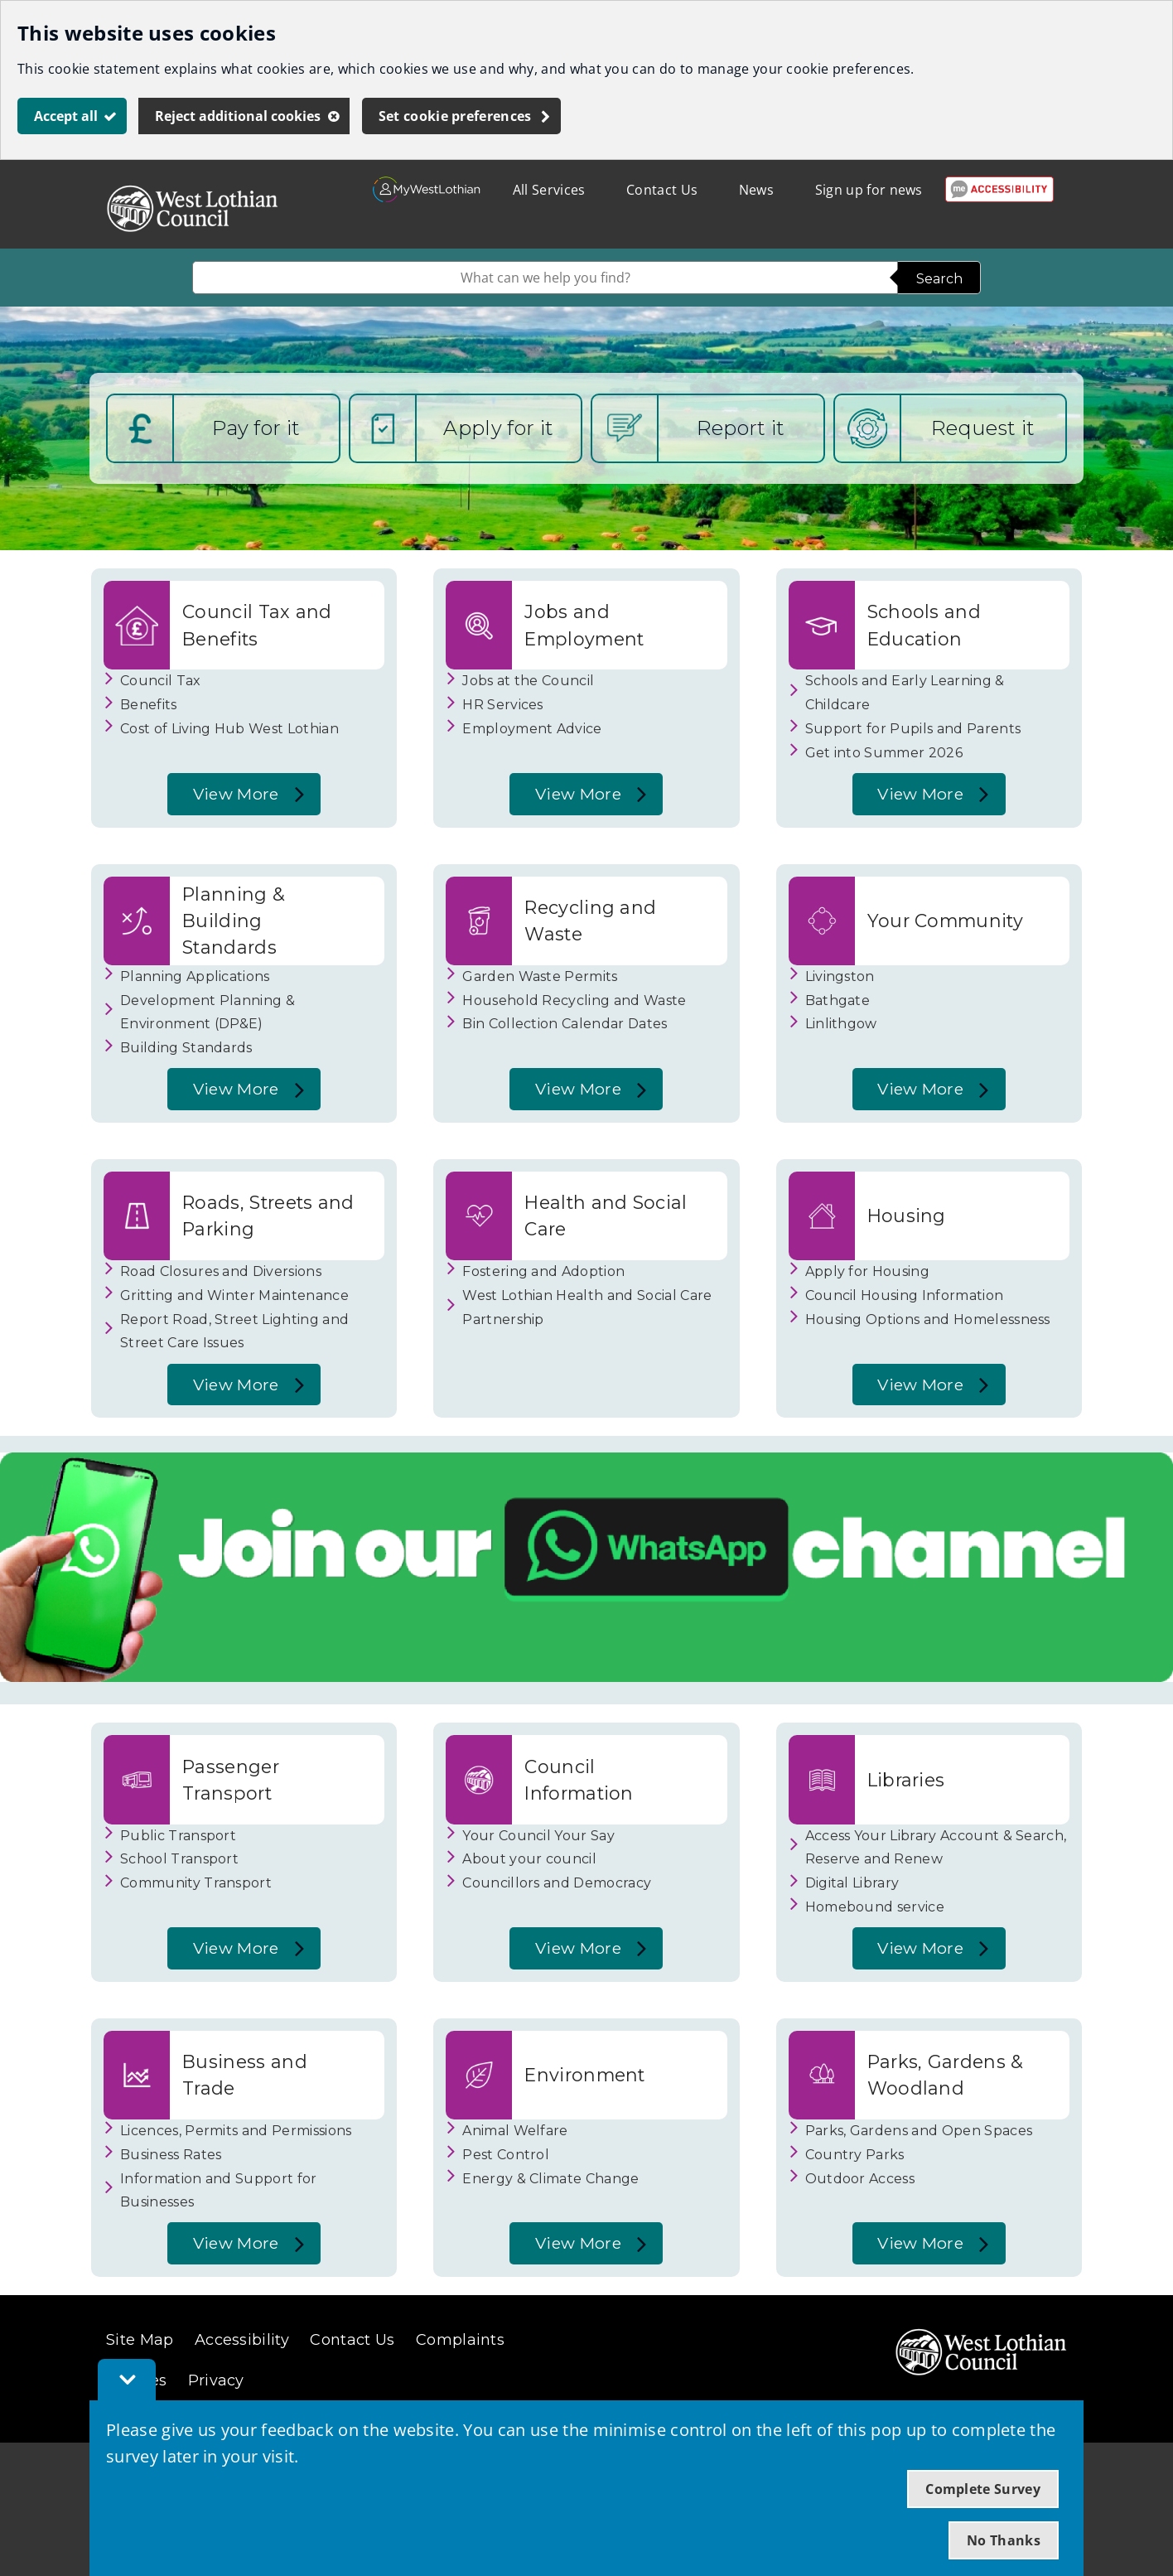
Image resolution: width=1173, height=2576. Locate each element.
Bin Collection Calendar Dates (564, 1024)
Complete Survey (982, 2489)
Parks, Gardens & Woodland (945, 2075)
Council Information (579, 1780)
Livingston (840, 976)
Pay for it (256, 428)
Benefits (148, 705)
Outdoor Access (860, 2179)
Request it (983, 428)
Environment (584, 2074)
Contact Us (662, 190)
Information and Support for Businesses (218, 2191)
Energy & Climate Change (550, 2179)
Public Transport (178, 1836)
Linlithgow (841, 1024)
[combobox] (545, 277)
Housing (906, 1215)
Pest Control (505, 2155)
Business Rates (170, 2155)
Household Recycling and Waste (574, 1000)
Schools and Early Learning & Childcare (905, 693)
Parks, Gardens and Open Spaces (919, 2131)
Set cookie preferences (455, 116)
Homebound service (874, 1907)
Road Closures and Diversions (220, 1271)
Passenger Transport (230, 1780)
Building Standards (186, 1048)
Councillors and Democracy (556, 1883)
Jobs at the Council (528, 681)
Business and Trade (244, 2075)
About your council (529, 1859)
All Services (549, 190)
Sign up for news (869, 190)
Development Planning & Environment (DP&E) (207, 1012)
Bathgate (838, 1000)
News (756, 190)
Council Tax (160, 681)
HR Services (502, 705)
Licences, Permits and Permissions (236, 2131)
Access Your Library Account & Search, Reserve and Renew (936, 1848)
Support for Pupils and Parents (913, 729)
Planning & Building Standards (233, 921)
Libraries (906, 1780)
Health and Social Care (605, 1215)
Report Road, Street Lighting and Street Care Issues (234, 1331)
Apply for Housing (867, 1271)
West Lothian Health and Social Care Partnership (587, 1307)
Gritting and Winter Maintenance (234, 1295)
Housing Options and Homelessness (927, 1319)
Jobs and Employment (584, 625)
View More (230, 799)
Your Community (945, 920)
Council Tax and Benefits (257, 625)
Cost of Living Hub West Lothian (229, 729)
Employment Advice (531, 729)
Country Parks (855, 2155)
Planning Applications (195, 976)
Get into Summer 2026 (884, 753)
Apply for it (498, 428)
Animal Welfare (514, 2131)
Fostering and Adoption (543, 1271)
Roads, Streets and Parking (268, 1215)
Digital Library (852, 1883)
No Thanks (1003, 2540)
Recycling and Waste (590, 921)
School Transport (179, 1859)
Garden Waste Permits (539, 976)
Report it (741, 428)
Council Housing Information (904, 1295)
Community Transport (196, 1883)
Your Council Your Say (538, 1836)
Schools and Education (924, 625)
